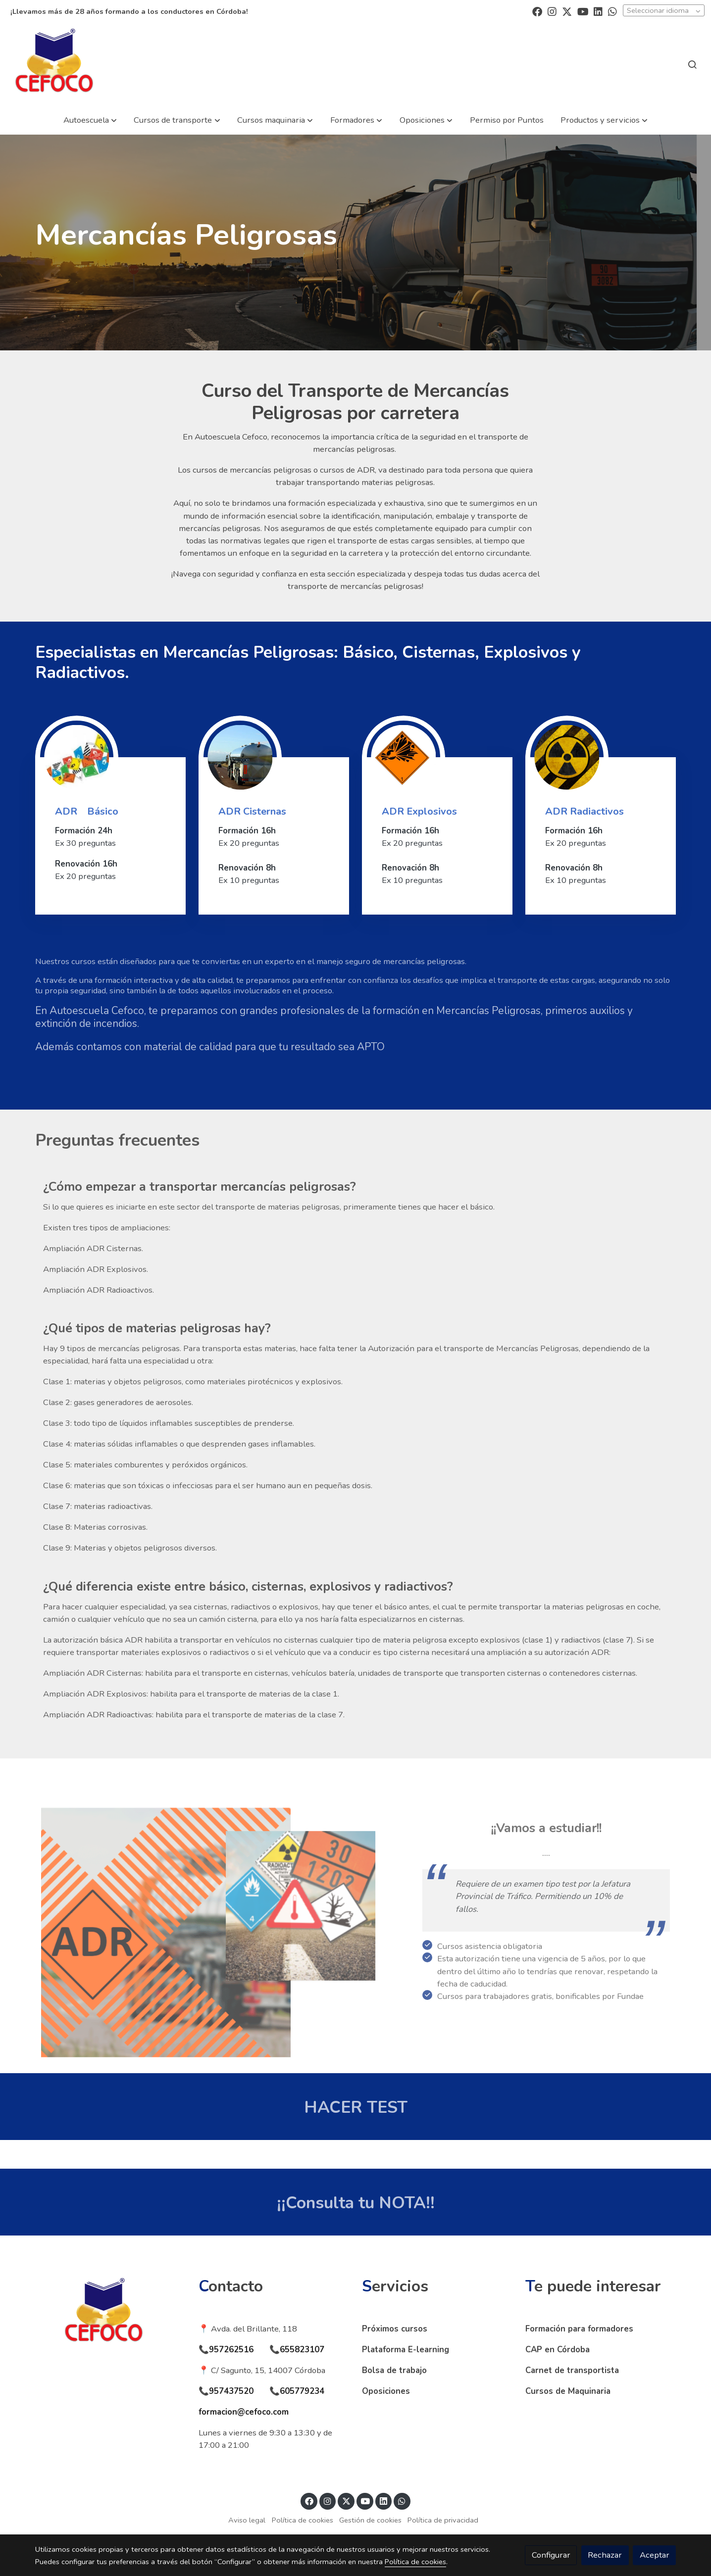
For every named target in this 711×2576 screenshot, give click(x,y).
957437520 (231, 2391)
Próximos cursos (394, 2328)
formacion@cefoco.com (244, 2412)
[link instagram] (552, 11)
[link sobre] (110, 2313)
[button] (90, 120)
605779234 (302, 2391)
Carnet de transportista (572, 2370)
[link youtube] (583, 11)
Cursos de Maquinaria (567, 2391)
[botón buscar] (692, 64)
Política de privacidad (442, 2520)
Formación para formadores (579, 2328)
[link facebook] (537, 11)
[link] (54, 64)
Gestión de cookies (370, 2520)
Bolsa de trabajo (394, 2370)
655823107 (302, 2349)
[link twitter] (567, 11)
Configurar (551, 2555)
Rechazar (605, 2555)
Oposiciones (386, 2391)
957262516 (231, 2349)
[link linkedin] (598, 11)
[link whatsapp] (612, 11)
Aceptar (654, 2555)
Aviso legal (246, 2520)
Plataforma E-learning (405, 2349)
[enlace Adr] (76, 756)
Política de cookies (302, 2520)
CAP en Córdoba (557, 2349)
